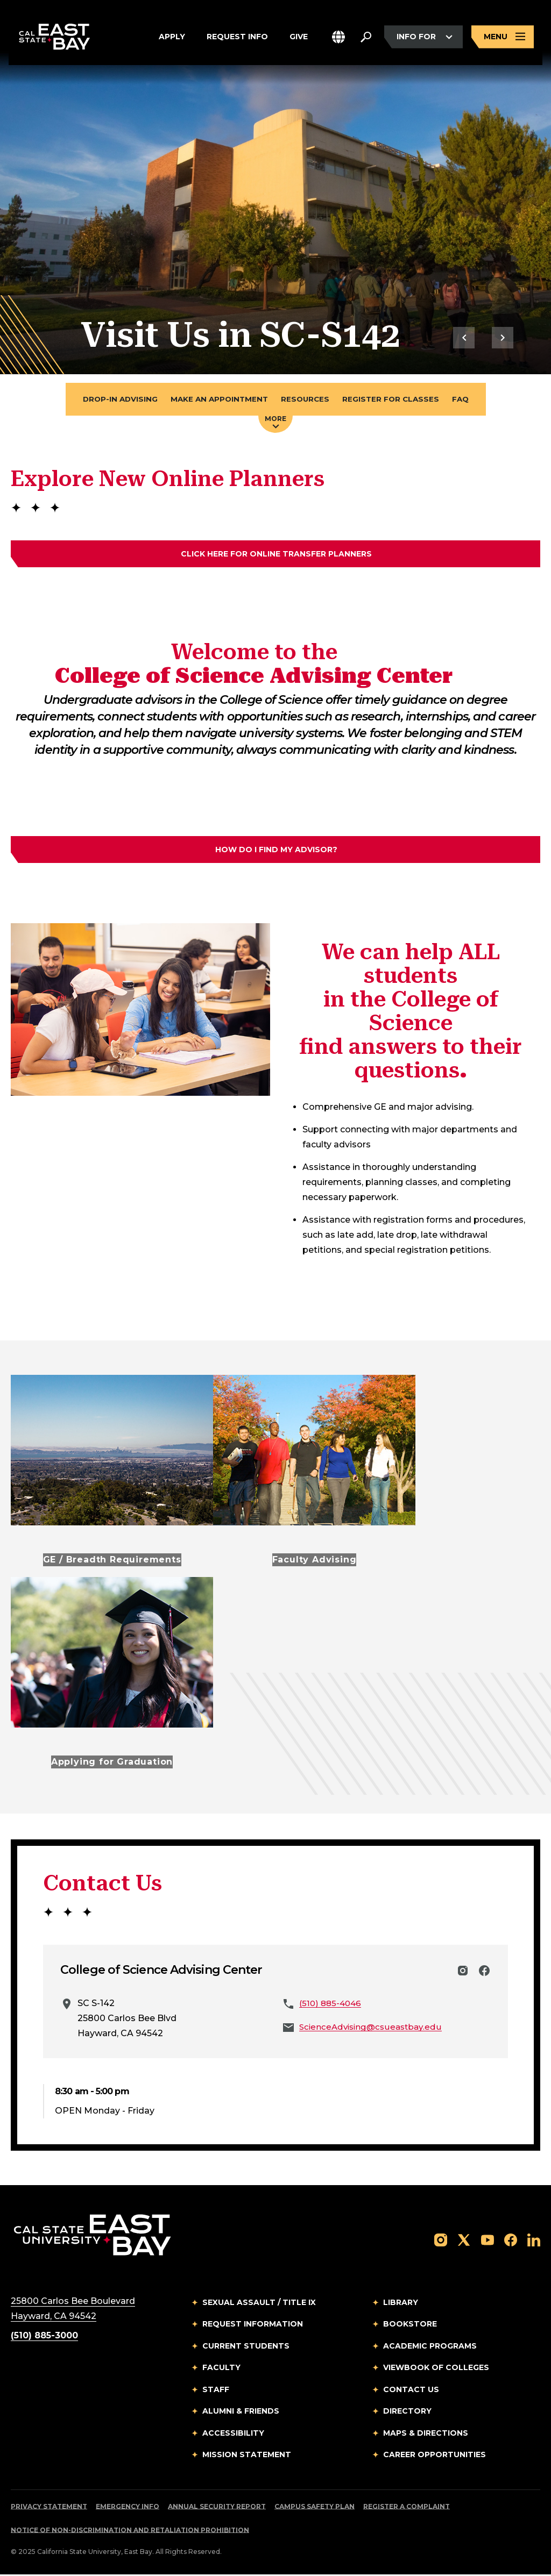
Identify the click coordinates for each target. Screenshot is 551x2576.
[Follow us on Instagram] (440, 2241)
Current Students (245, 2347)
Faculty (221, 2369)
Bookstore (410, 2326)
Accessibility (233, 2434)
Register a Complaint (406, 2508)
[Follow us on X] (463, 2241)
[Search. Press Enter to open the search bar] (366, 39)
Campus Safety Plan (314, 2508)
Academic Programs (430, 2347)
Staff (215, 2391)
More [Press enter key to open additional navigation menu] (275, 423)
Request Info (237, 39)
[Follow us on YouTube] (487, 2241)
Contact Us (411, 2391)
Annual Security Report (217, 2508)
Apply (172, 39)
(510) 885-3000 (44, 2337)
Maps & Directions (425, 2434)
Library (400, 2304)
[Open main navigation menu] (502, 39)
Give (298, 39)
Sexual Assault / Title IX (259, 2304)
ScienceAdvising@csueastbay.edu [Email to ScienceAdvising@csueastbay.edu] (373, 2028)
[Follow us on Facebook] (510, 2241)
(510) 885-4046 (331, 2005)
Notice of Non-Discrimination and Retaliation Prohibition (130, 2532)
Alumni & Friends (240, 2413)
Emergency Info (127, 2508)
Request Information (252, 2326)
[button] (338, 39)
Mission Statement (246, 2456)
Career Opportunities (434, 2456)
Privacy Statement (49, 2508)
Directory (407, 2413)
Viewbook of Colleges (436, 2369)
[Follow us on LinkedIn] (533, 2241)
